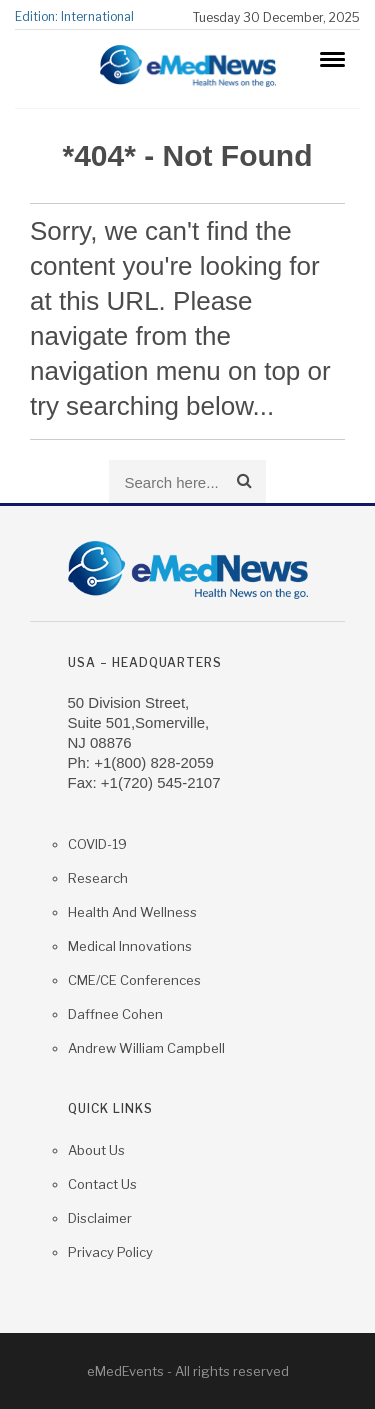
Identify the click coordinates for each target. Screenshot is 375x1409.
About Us (96, 1150)
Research (98, 878)
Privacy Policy (110, 1252)
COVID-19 (97, 844)
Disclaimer (100, 1218)
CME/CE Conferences (134, 980)
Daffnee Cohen (115, 1014)
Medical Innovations (130, 946)
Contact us (102, 1184)
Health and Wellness (132, 912)
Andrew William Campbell (146, 1048)
